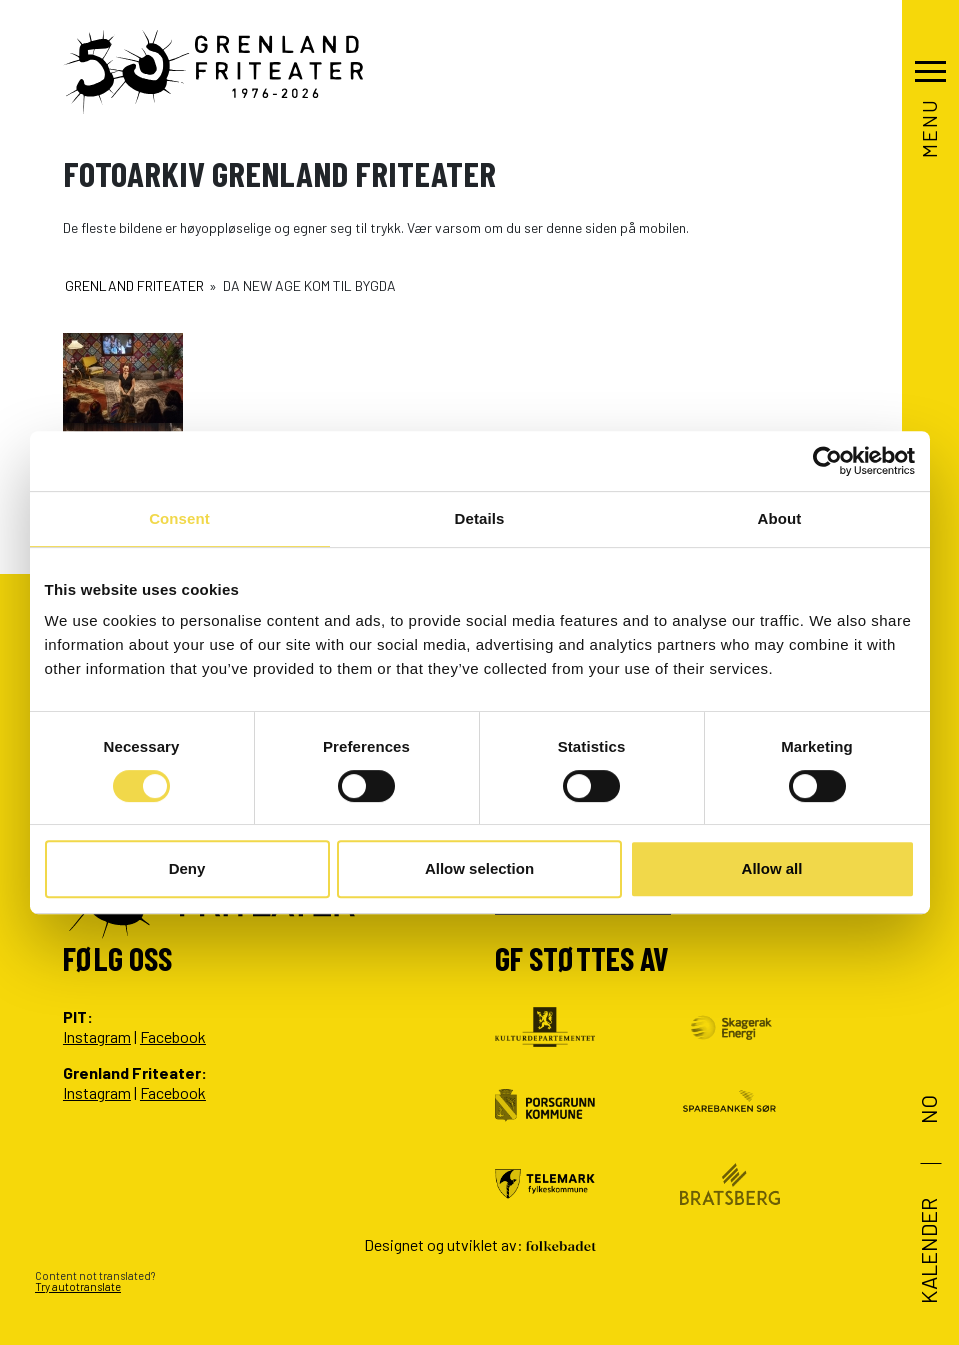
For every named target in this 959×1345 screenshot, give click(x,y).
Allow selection (479, 868)
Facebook (173, 1036)
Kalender (927, 1251)
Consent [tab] (179, 518)
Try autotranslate (78, 1286)
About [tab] (780, 518)
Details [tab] (480, 518)
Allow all (772, 868)
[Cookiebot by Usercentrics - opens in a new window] (827, 461)
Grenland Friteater (134, 285)
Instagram (97, 1036)
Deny (187, 868)
